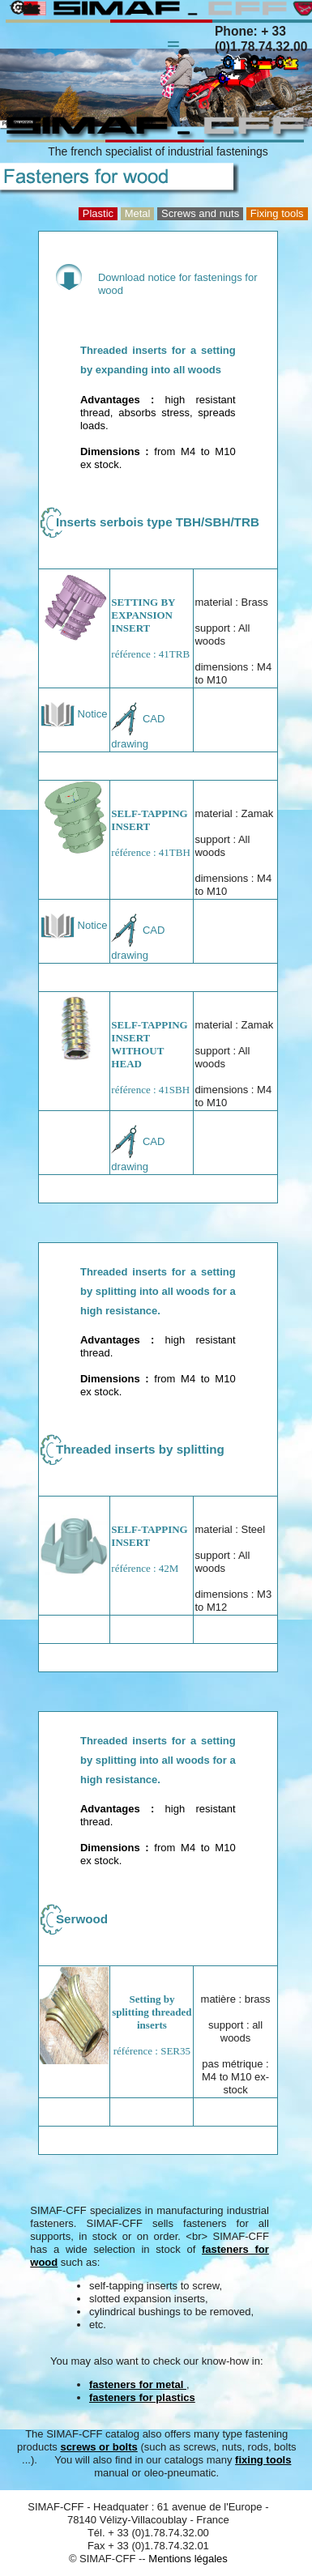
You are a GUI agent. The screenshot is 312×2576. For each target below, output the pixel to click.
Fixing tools (277, 213)
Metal (138, 213)
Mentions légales (188, 2559)
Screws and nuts (200, 213)
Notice (74, 714)
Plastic (98, 213)
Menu (173, 35)
